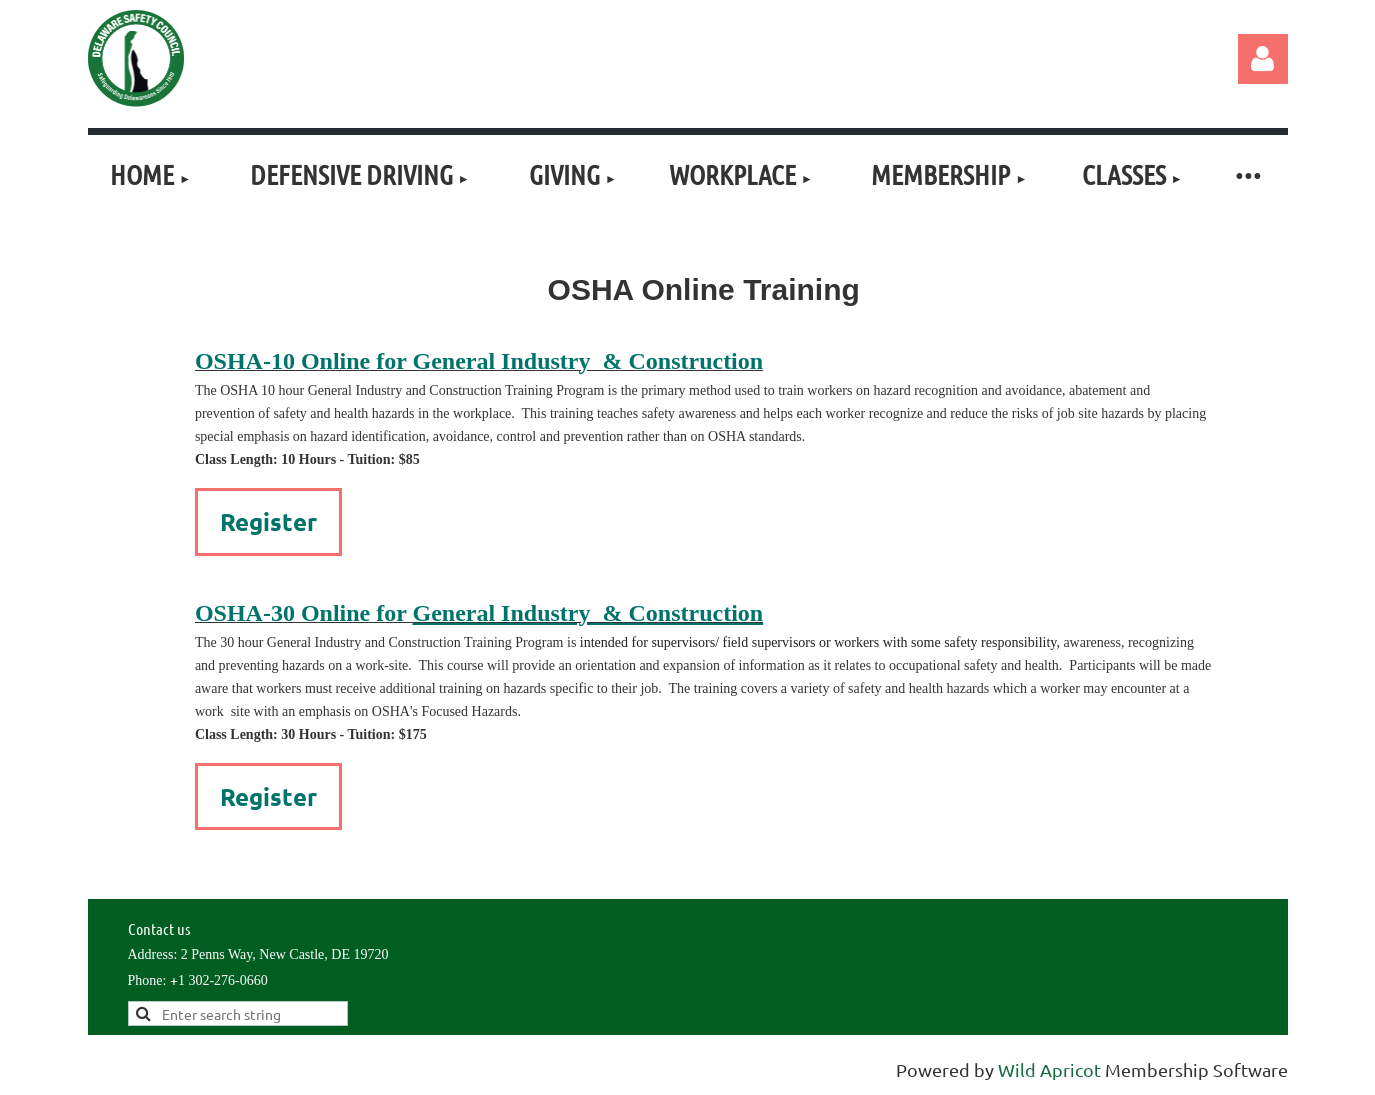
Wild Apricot (1049, 1069)
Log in (1263, 59)
